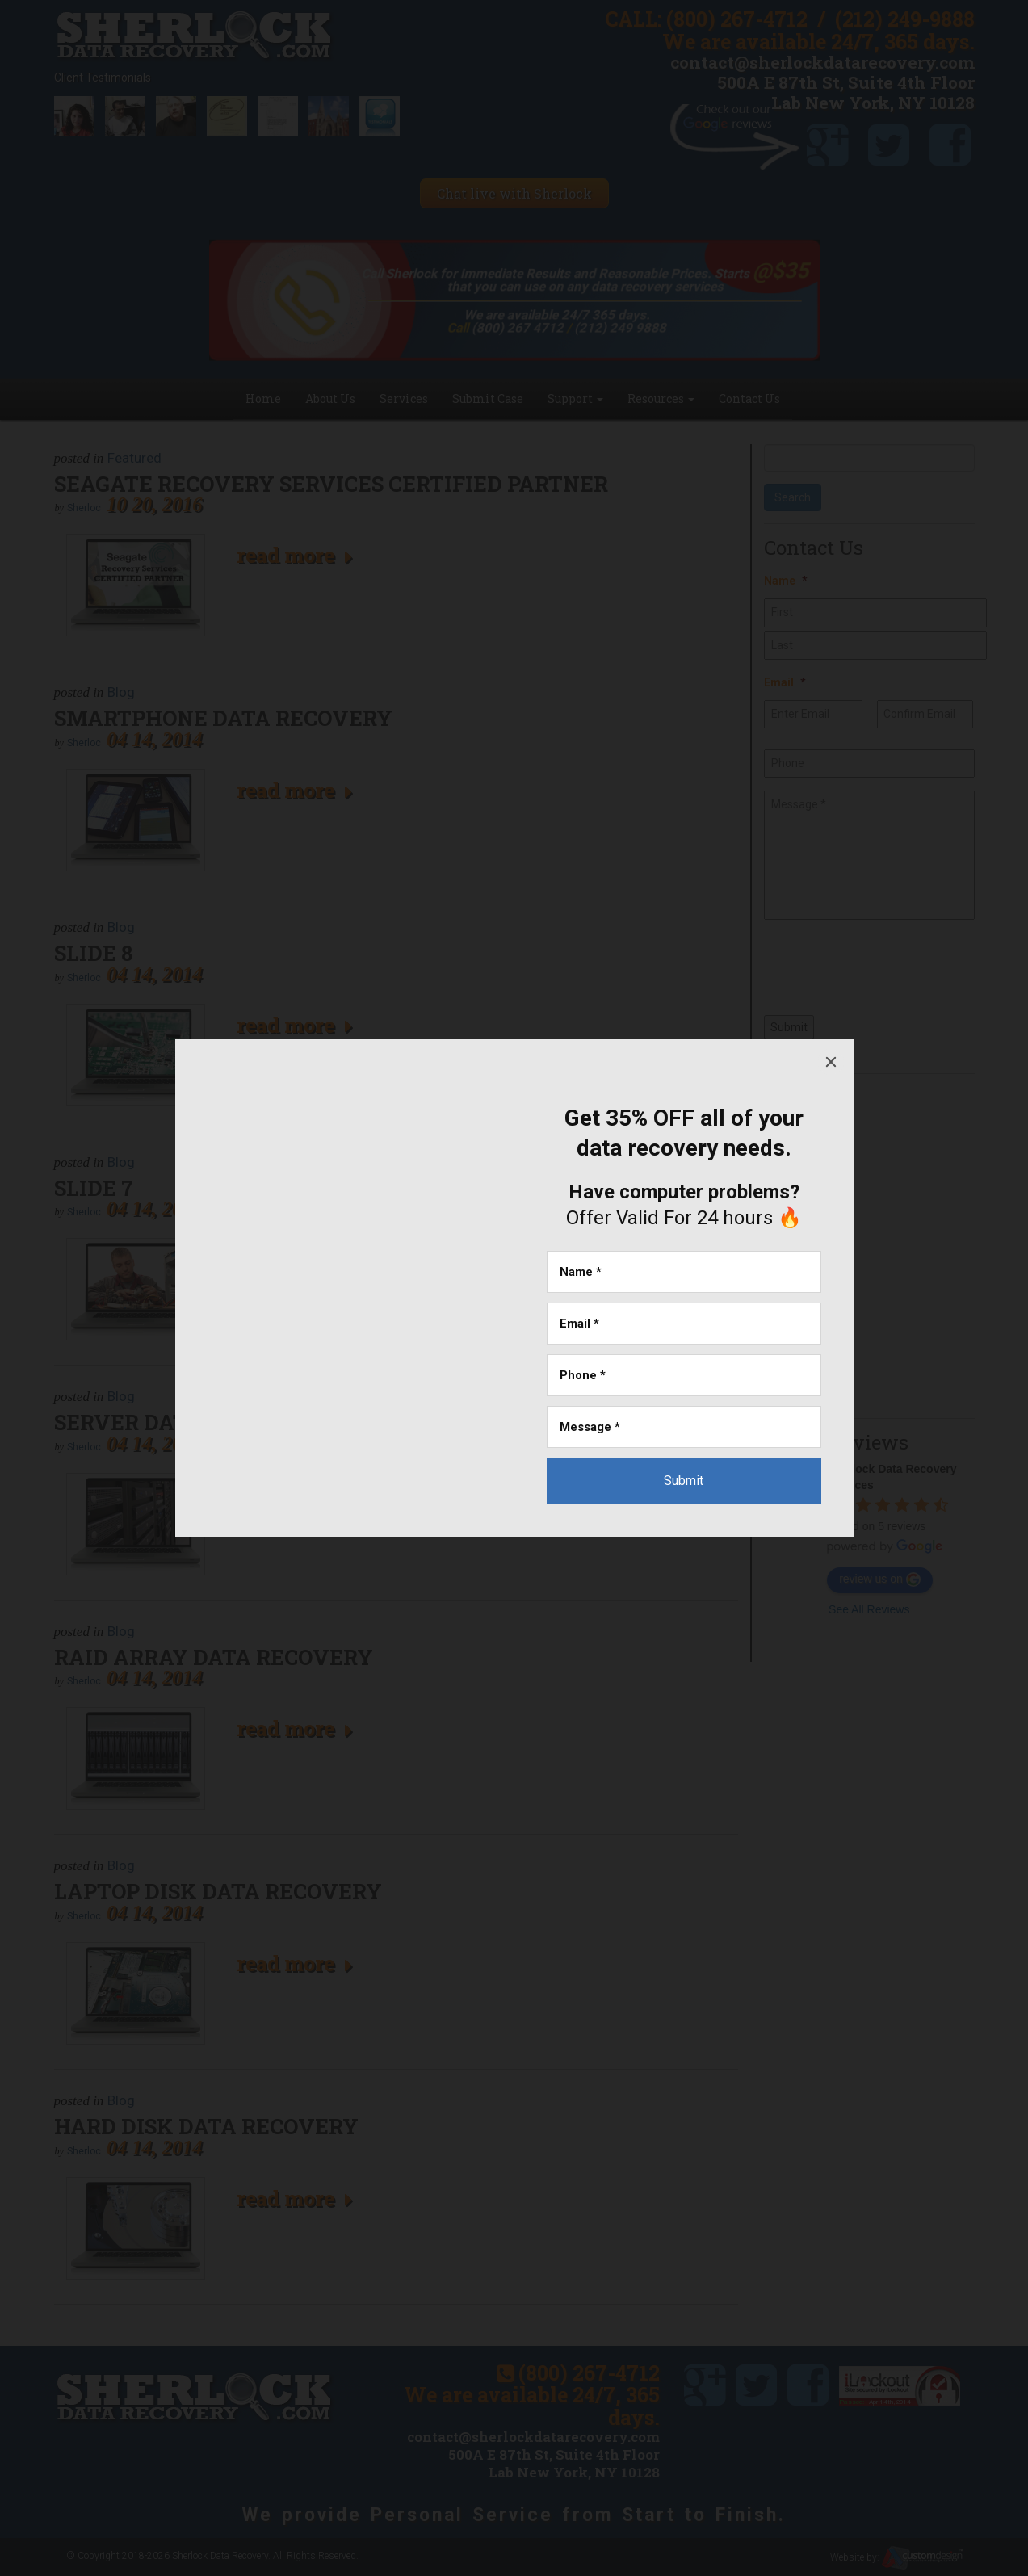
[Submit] (684, 1481)
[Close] (831, 1062)
